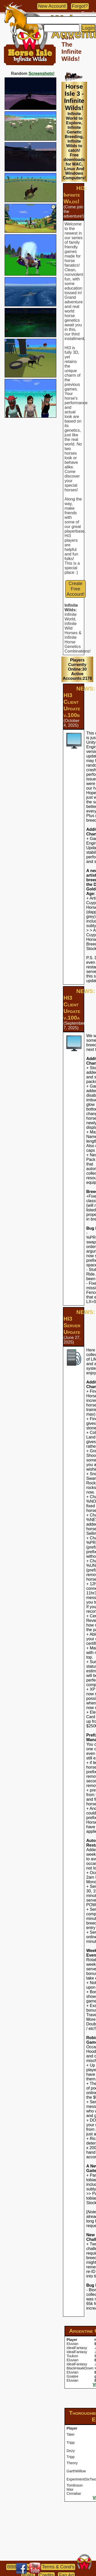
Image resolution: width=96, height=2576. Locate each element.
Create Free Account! (75, 589)
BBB (11, 2566)
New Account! (52, 6)
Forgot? (80, 6)
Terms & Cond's (58, 2566)
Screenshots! (42, 73)
